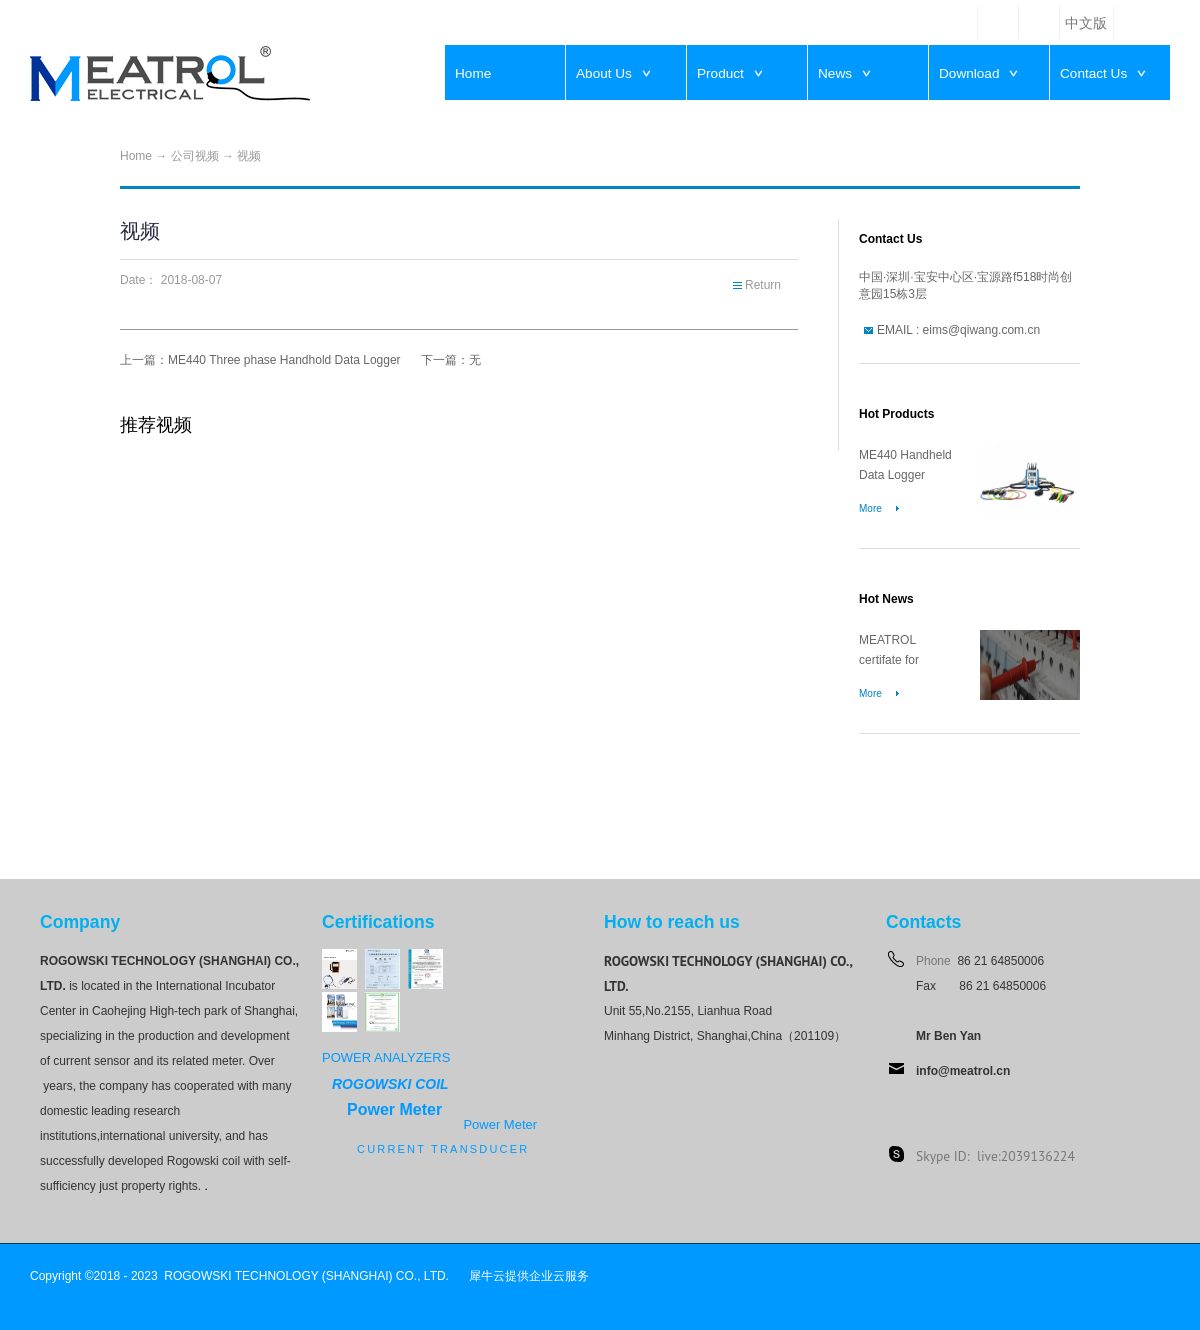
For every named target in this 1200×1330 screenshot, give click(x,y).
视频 (249, 156)
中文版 (1086, 23)
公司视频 (195, 156)
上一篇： (260, 360)
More (870, 508)
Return (763, 285)
